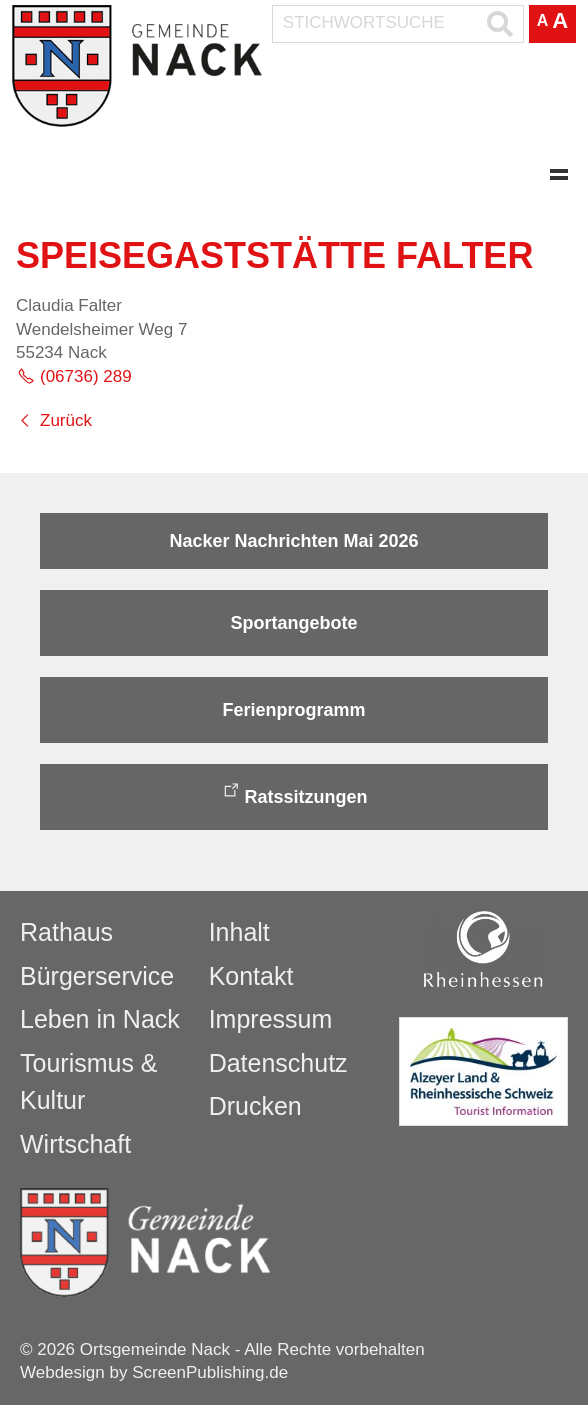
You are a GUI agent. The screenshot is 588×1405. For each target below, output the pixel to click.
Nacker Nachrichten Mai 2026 (293, 541)
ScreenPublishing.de (210, 1372)
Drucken (255, 1106)
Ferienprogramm (293, 710)
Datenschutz (278, 1063)
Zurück (66, 420)
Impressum (271, 1019)
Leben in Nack (100, 1019)
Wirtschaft (75, 1144)
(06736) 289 (86, 376)
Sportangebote (293, 623)
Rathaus (66, 932)
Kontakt (251, 976)
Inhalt (239, 932)
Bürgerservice (97, 976)
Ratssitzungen (305, 797)
